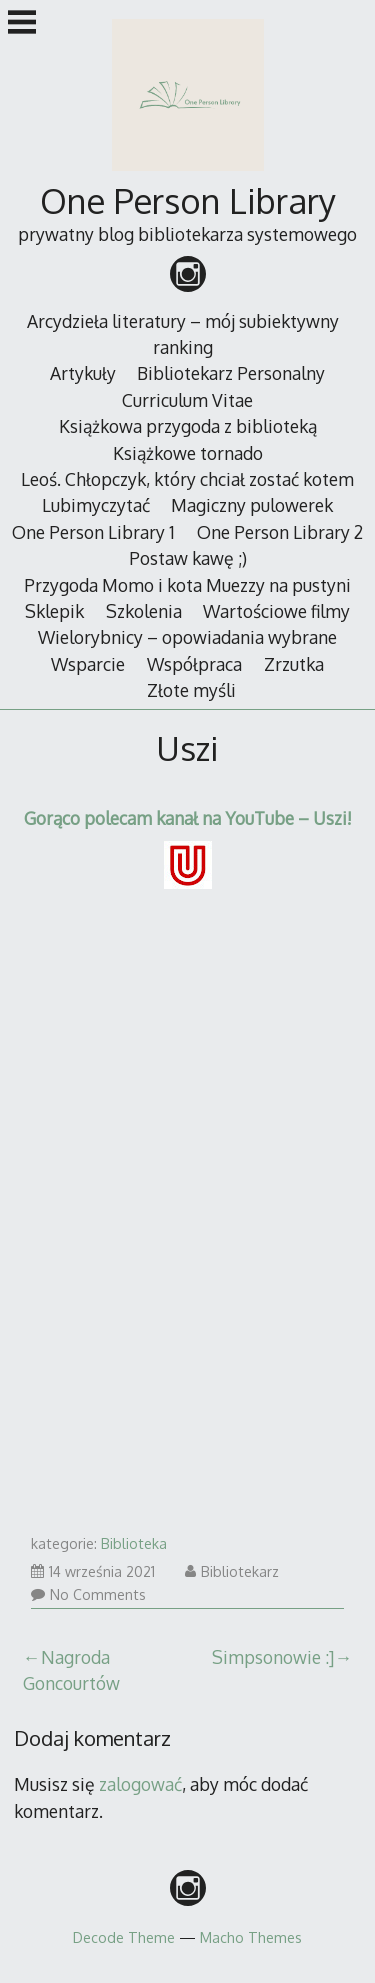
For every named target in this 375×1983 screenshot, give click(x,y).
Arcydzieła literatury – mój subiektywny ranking (183, 334)
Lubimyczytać (96, 505)
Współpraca (194, 664)
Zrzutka (294, 664)
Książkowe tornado (188, 453)
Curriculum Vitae (187, 400)
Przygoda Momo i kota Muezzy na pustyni (187, 585)
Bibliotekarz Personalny (231, 373)
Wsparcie (88, 664)
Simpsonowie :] (273, 1657)
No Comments (88, 1594)
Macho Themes (251, 1937)
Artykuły (83, 373)
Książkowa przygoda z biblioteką (188, 426)
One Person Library (188, 200)
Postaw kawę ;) (188, 558)
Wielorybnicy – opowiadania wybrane (187, 637)
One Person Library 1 (93, 532)
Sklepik (54, 611)
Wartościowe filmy (276, 611)
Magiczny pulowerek (252, 505)
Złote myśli (191, 690)
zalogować (140, 1784)
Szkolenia (144, 611)
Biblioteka (134, 1543)
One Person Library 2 (280, 532)
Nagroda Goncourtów (71, 1670)
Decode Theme (124, 1937)
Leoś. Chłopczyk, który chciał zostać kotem (187, 479)
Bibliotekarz (232, 1571)
